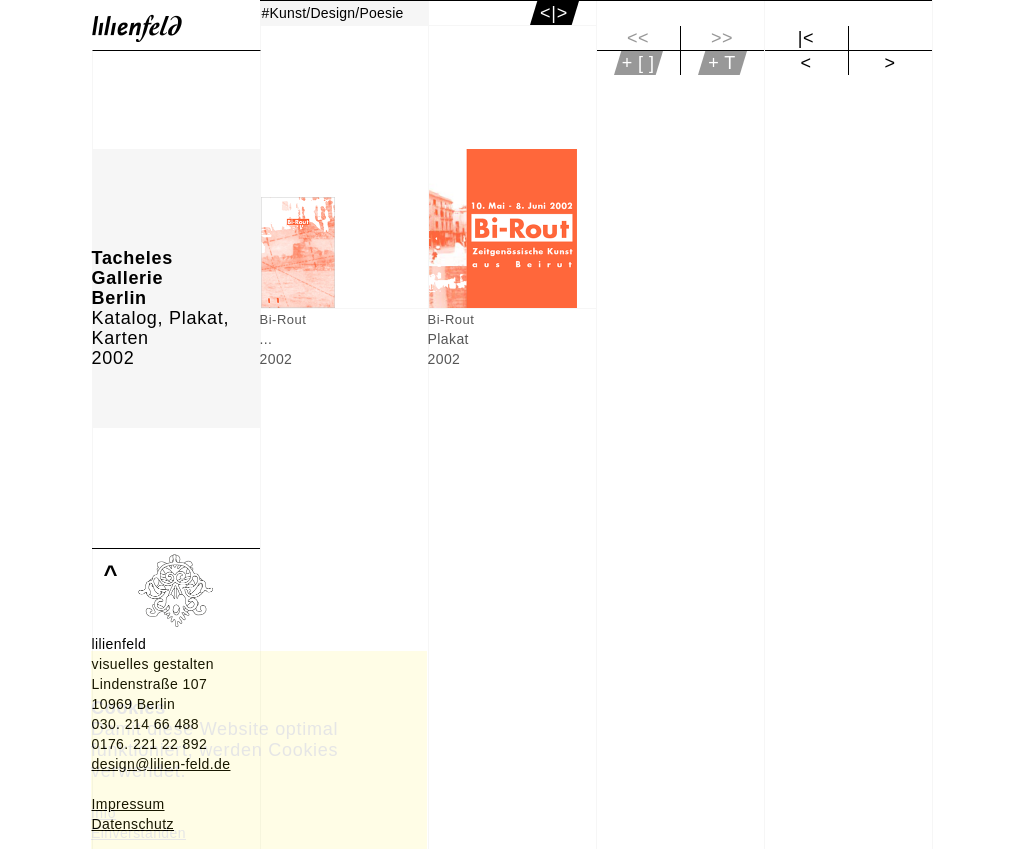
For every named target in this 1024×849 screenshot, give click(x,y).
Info (103, 813)
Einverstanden (138, 833)
